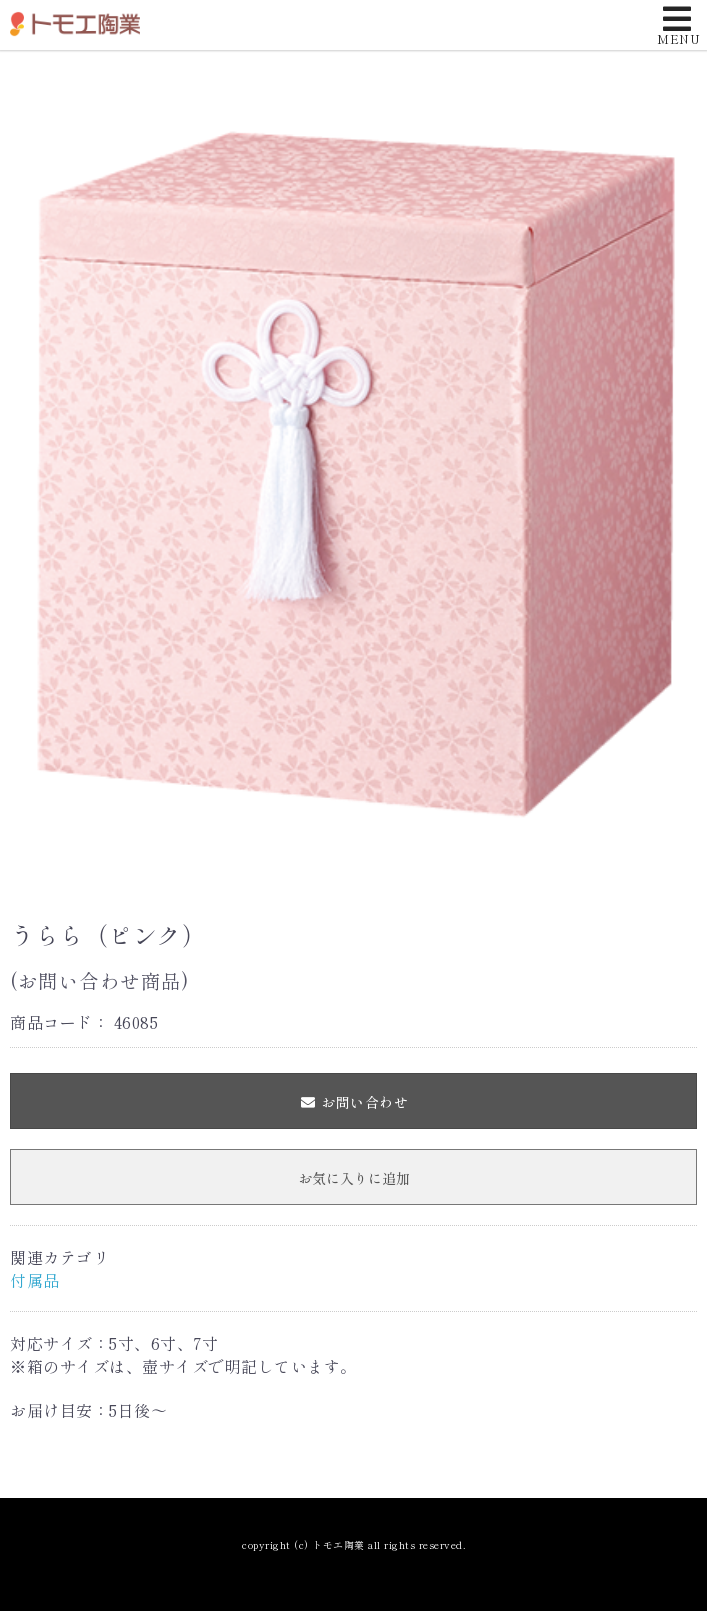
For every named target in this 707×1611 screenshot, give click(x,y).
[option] (353, 471)
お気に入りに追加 (354, 1178)
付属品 (35, 1280)
